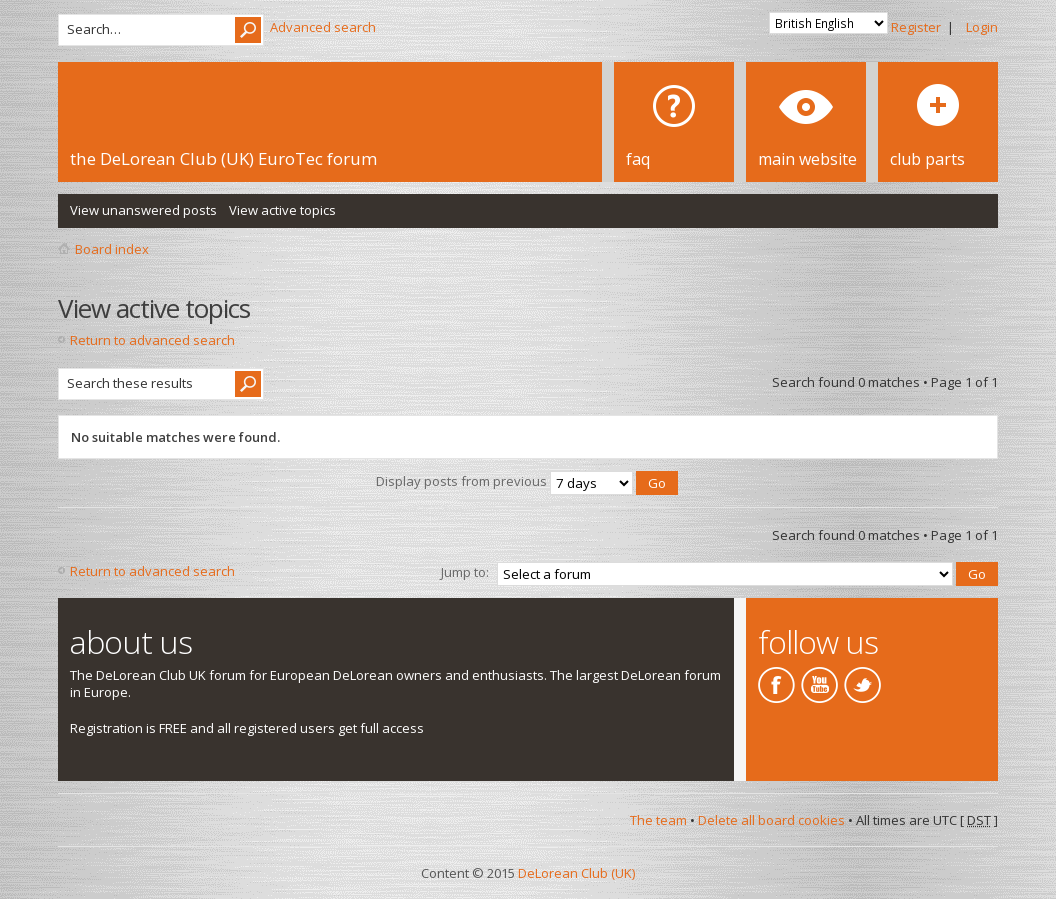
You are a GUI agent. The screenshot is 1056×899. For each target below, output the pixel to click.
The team (658, 820)
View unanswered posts (143, 210)
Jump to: (465, 572)
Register (916, 27)
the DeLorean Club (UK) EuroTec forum (223, 158)
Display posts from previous (527, 481)
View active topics (282, 210)
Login (982, 27)
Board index (112, 249)
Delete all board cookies (771, 820)
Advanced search (323, 27)
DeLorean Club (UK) (576, 873)
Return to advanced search (152, 340)
